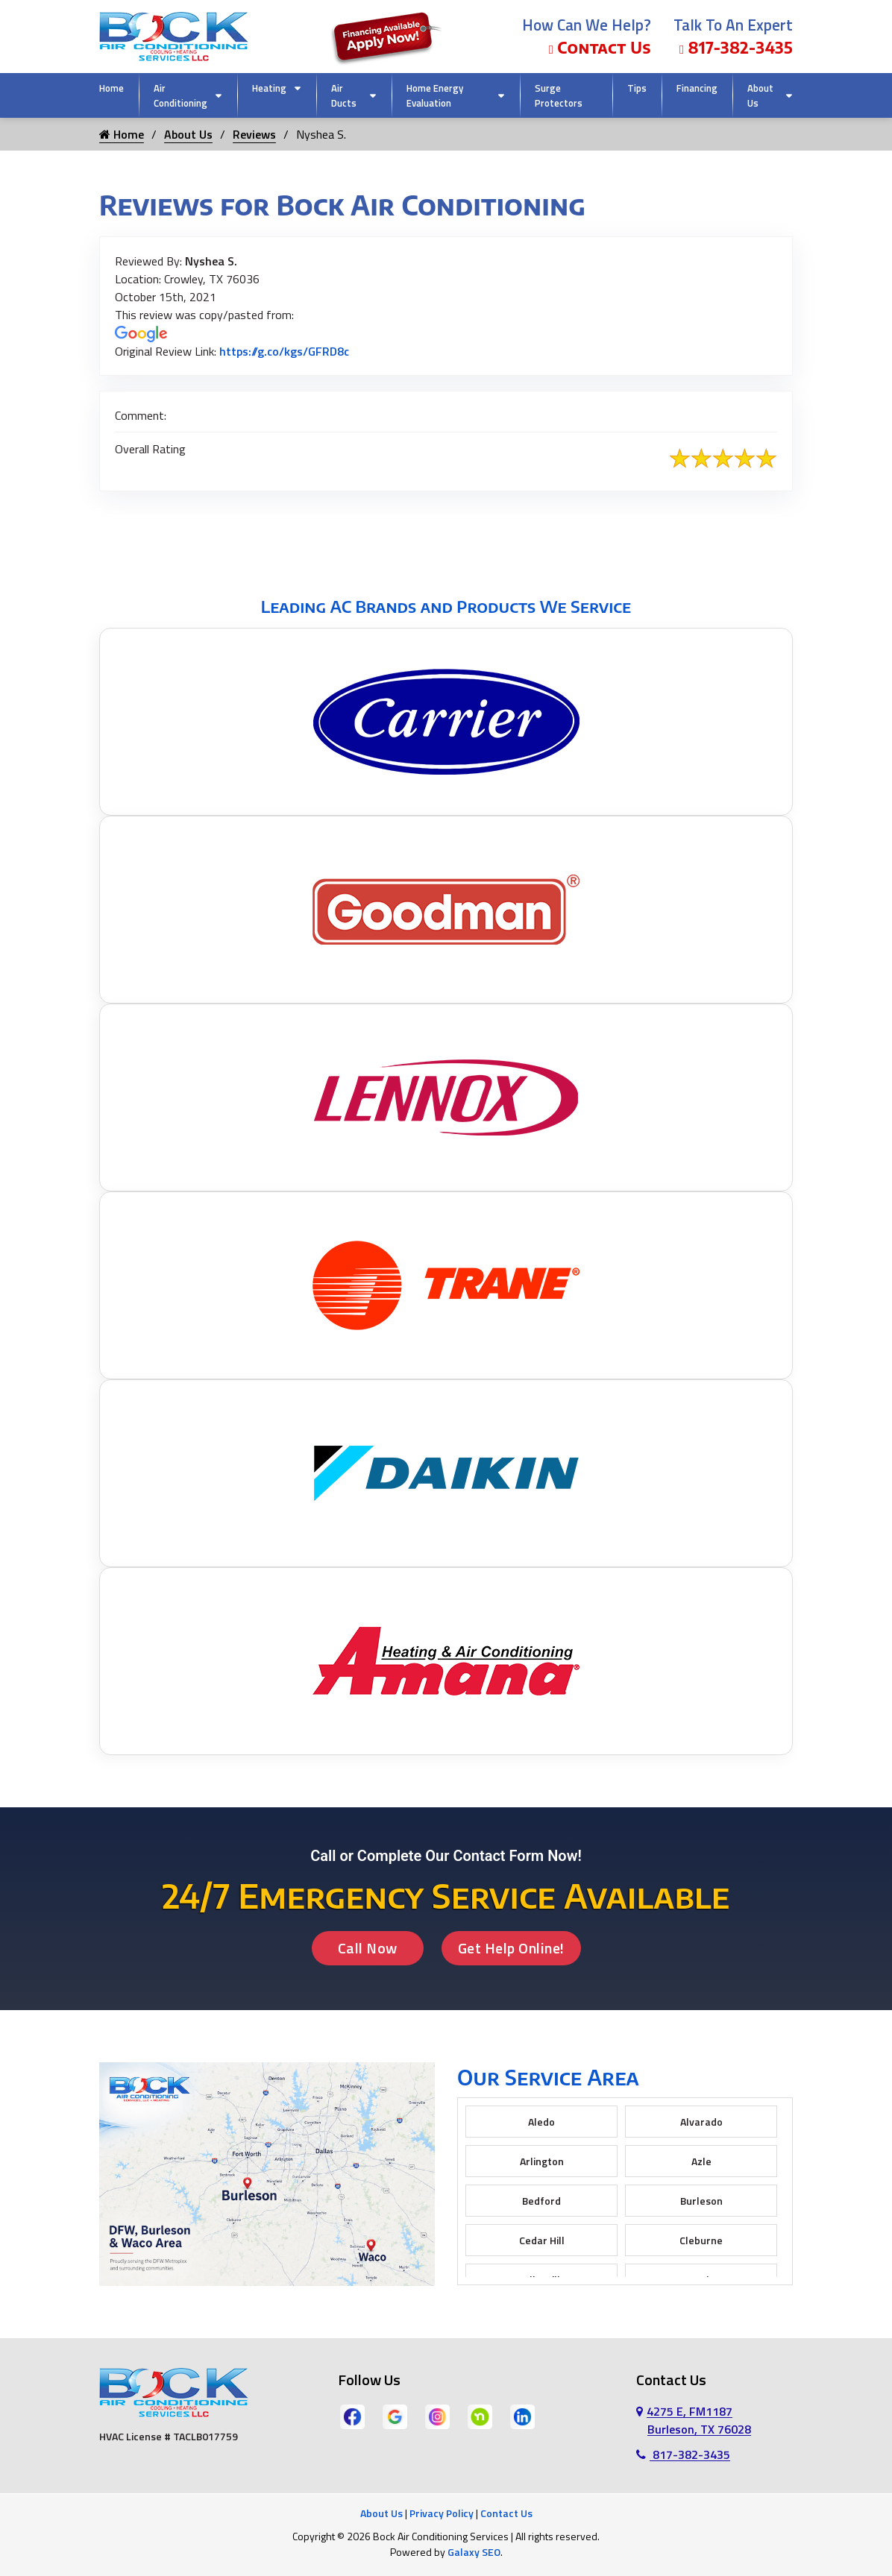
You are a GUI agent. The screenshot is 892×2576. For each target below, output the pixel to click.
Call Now (368, 1947)
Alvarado (701, 2121)
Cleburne (701, 2240)
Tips (637, 88)
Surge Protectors (558, 95)
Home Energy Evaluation (434, 95)
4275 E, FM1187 (693, 2420)
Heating (269, 88)
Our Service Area (548, 2077)
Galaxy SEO (473, 2552)
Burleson (701, 2200)
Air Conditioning (180, 95)
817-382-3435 (736, 47)
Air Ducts (344, 95)
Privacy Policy (441, 2513)
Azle (701, 2161)
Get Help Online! (511, 1947)
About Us (760, 95)
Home (111, 88)
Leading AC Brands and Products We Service (446, 606)
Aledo (541, 2121)
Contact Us (600, 47)
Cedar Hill (542, 2240)
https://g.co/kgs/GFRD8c (284, 351)
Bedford (541, 2200)
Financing (696, 88)
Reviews (254, 134)
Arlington (542, 2161)
